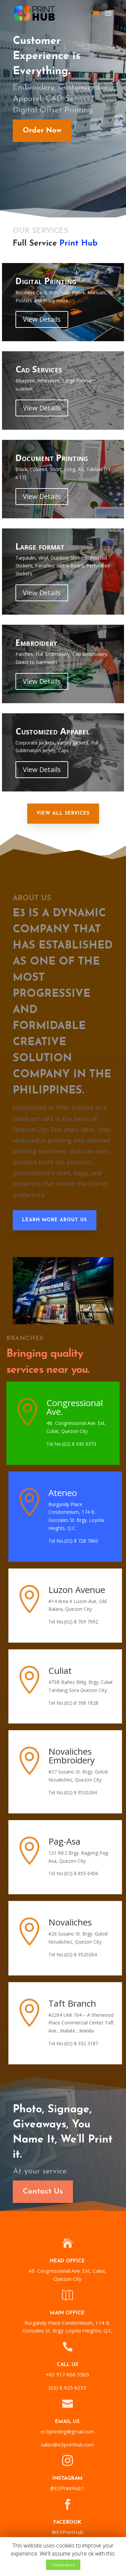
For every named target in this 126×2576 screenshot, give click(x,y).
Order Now (39, 131)
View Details (42, 319)
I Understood (63, 2564)
